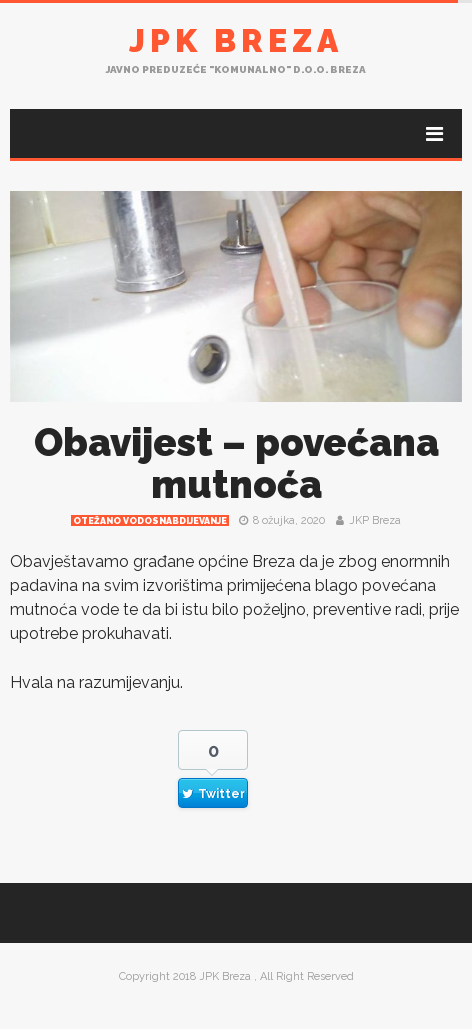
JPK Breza (236, 40)
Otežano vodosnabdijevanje (150, 521)
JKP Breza (375, 520)
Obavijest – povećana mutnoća (236, 463)
